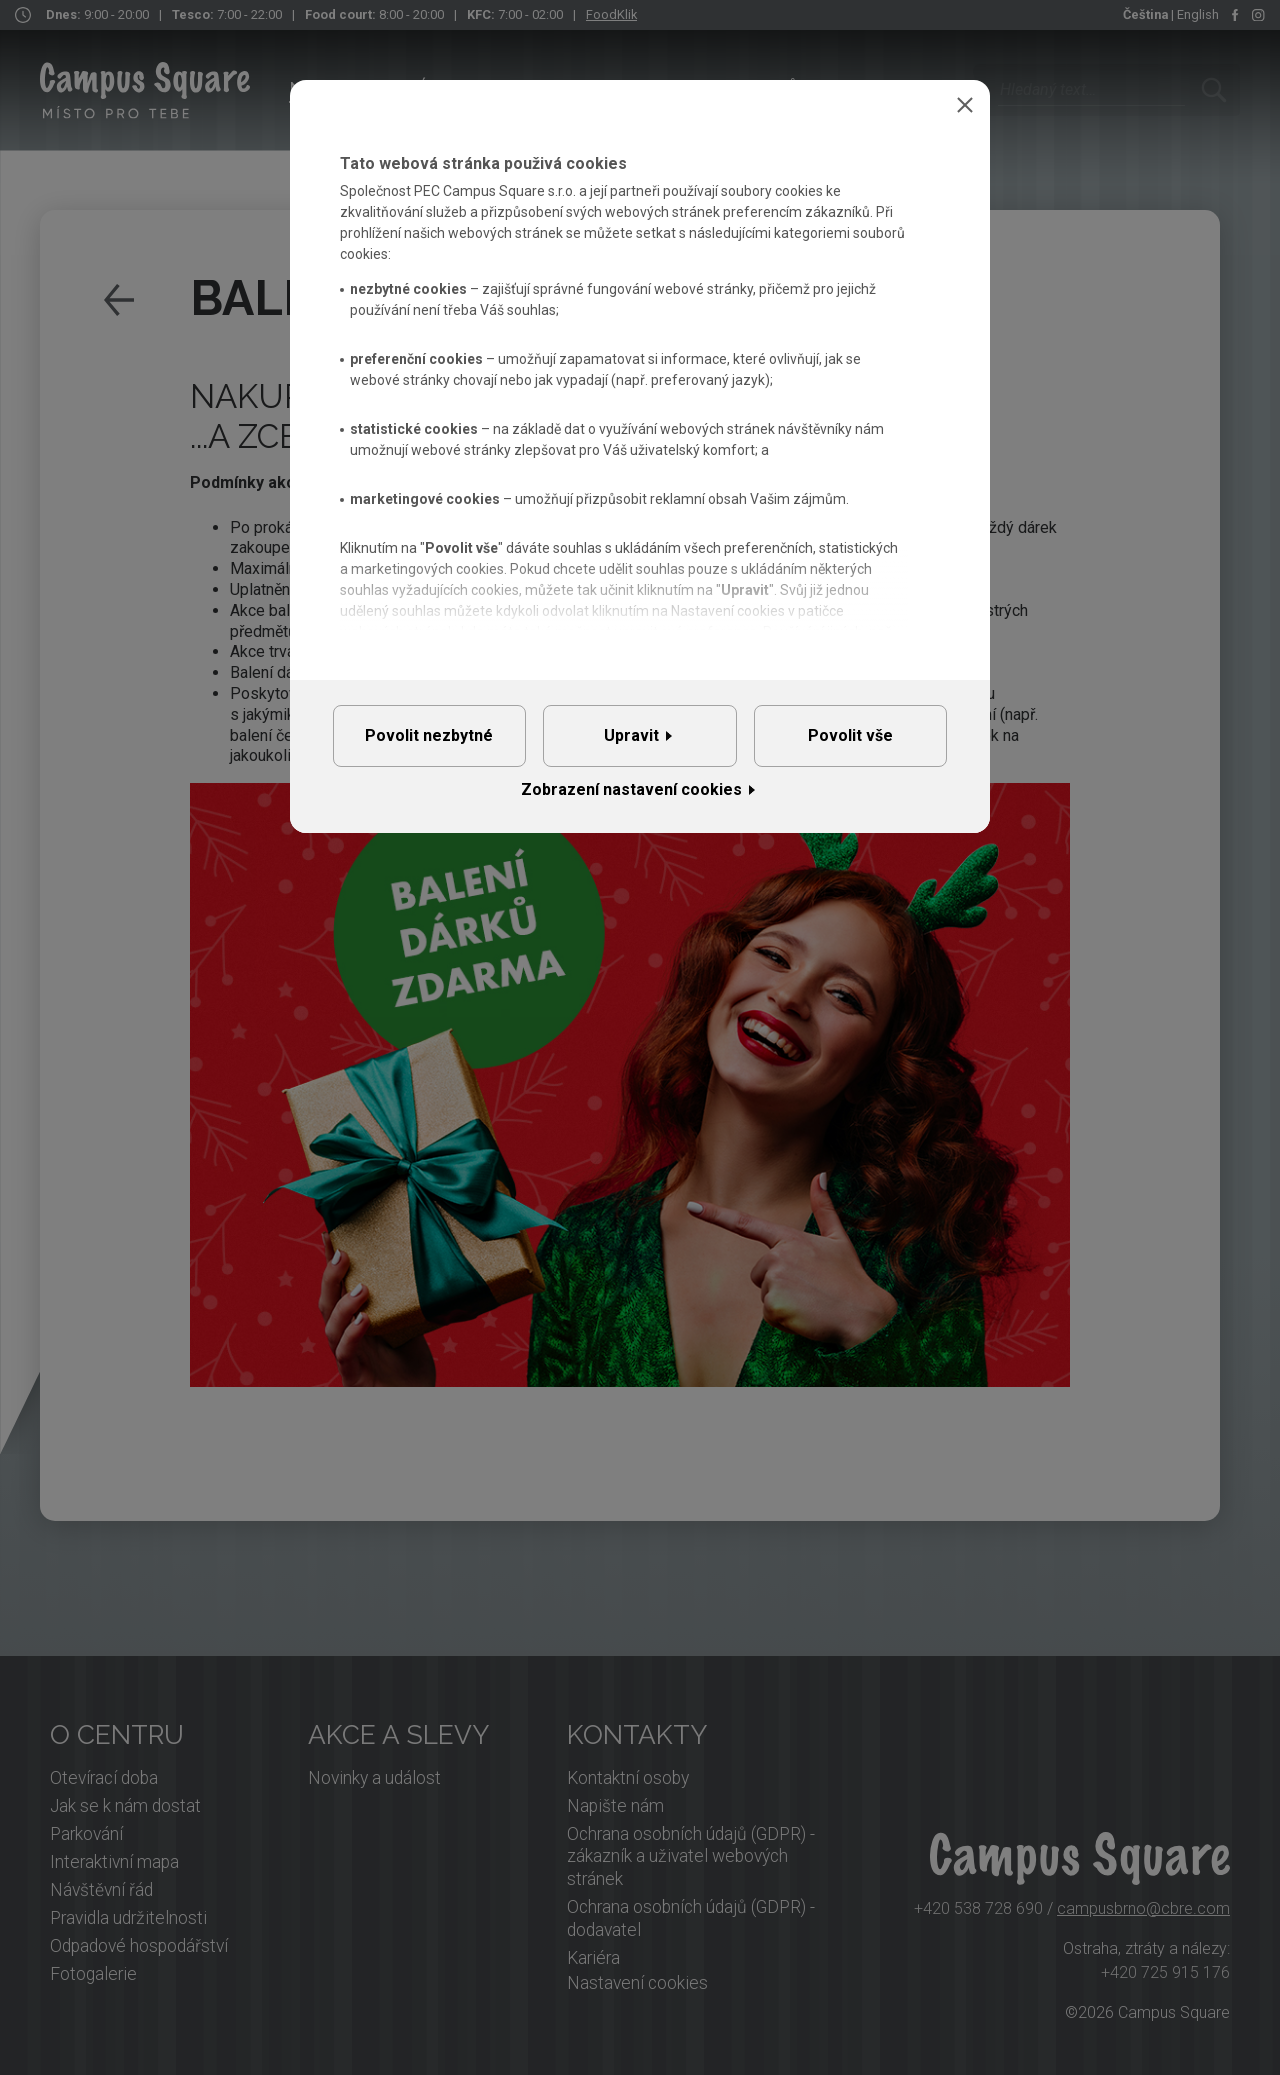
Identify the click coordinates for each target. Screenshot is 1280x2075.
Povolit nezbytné (429, 742)
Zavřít (965, 105)
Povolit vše (850, 742)
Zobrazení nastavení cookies (631, 804)
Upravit (631, 742)
